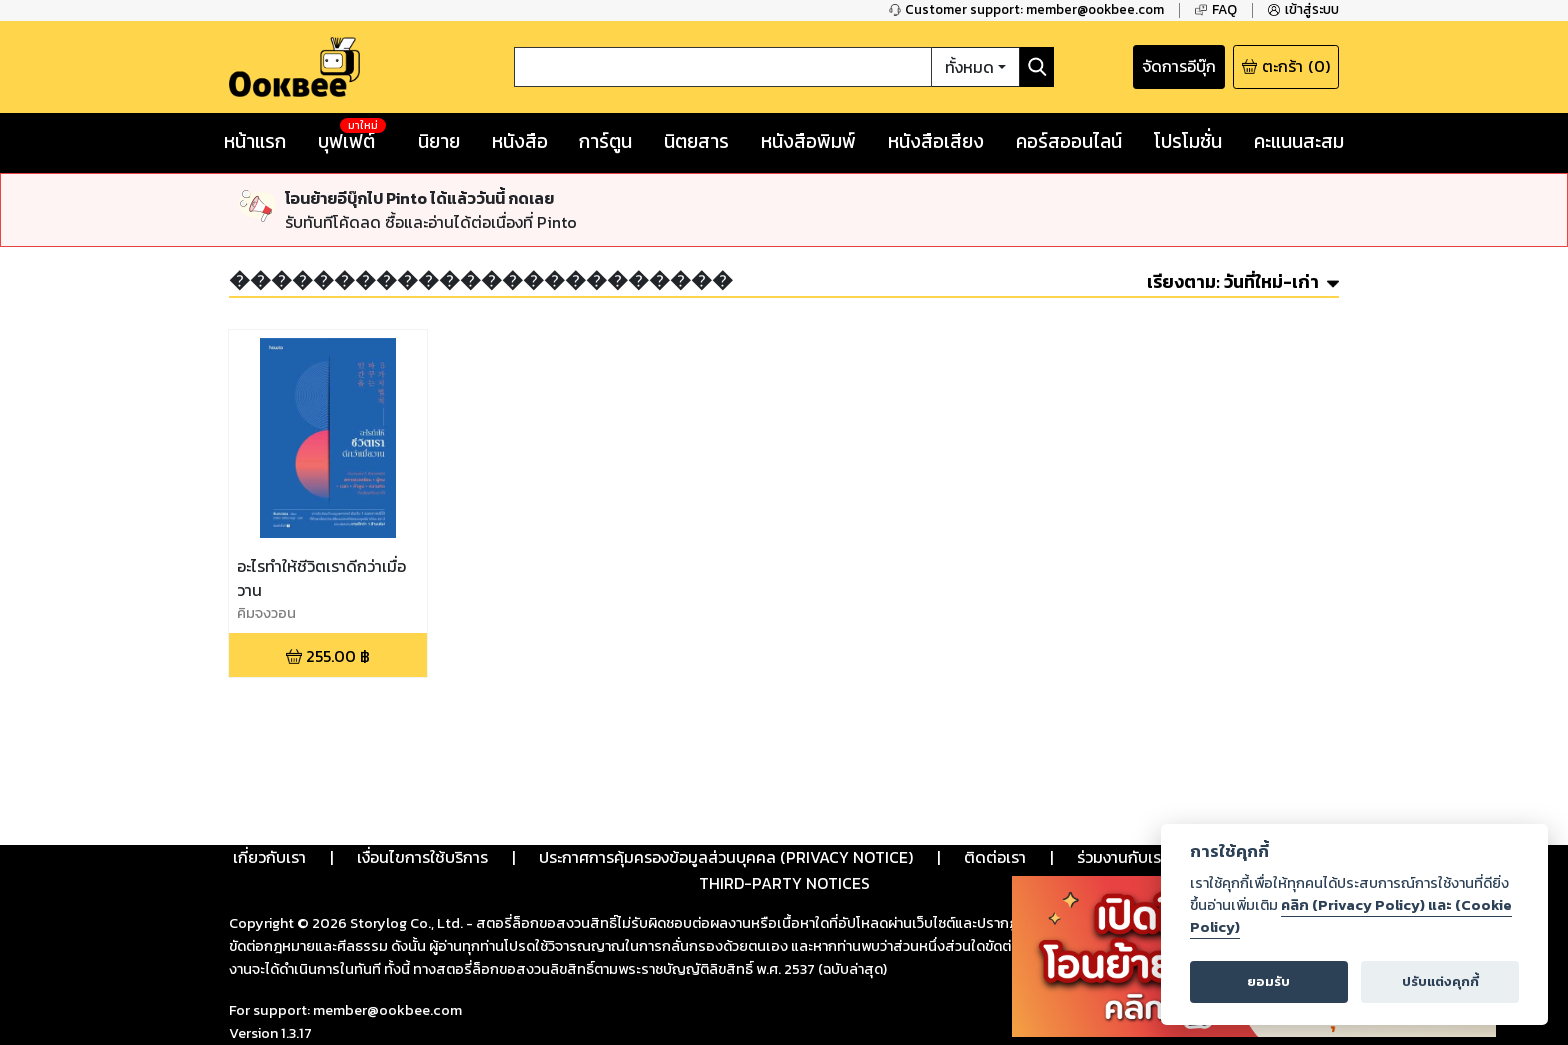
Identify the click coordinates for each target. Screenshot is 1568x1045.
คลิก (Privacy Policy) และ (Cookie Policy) (1351, 916)
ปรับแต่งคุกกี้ (1440, 981)
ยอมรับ (1268, 981)
